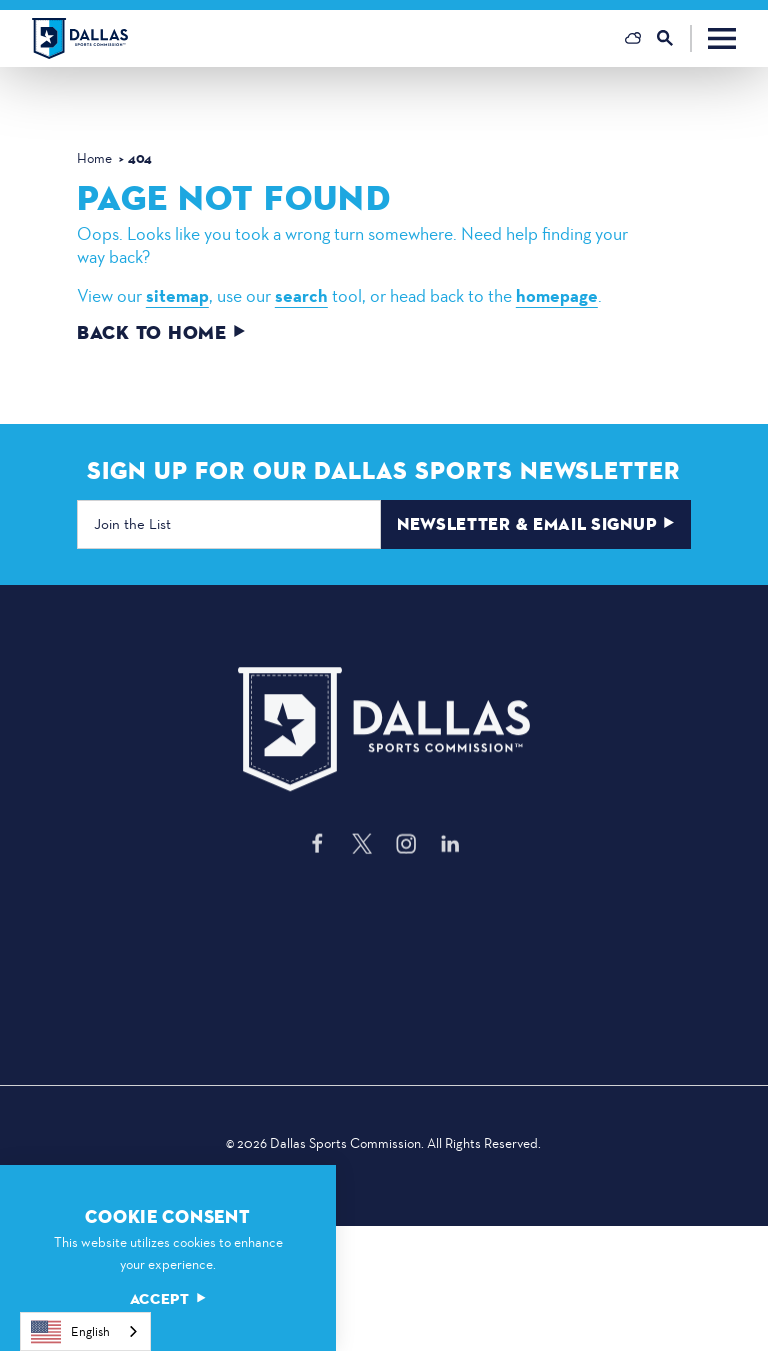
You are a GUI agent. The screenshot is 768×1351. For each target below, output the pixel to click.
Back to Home (161, 333)
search (301, 295)
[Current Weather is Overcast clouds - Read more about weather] (633, 38)
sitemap (177, 295)
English (70, 1332)
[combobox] (85, 1331)
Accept (168, 1299)
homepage (557, 295)
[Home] (80, 38)
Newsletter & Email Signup (536, 524)
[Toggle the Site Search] (674, 38)
